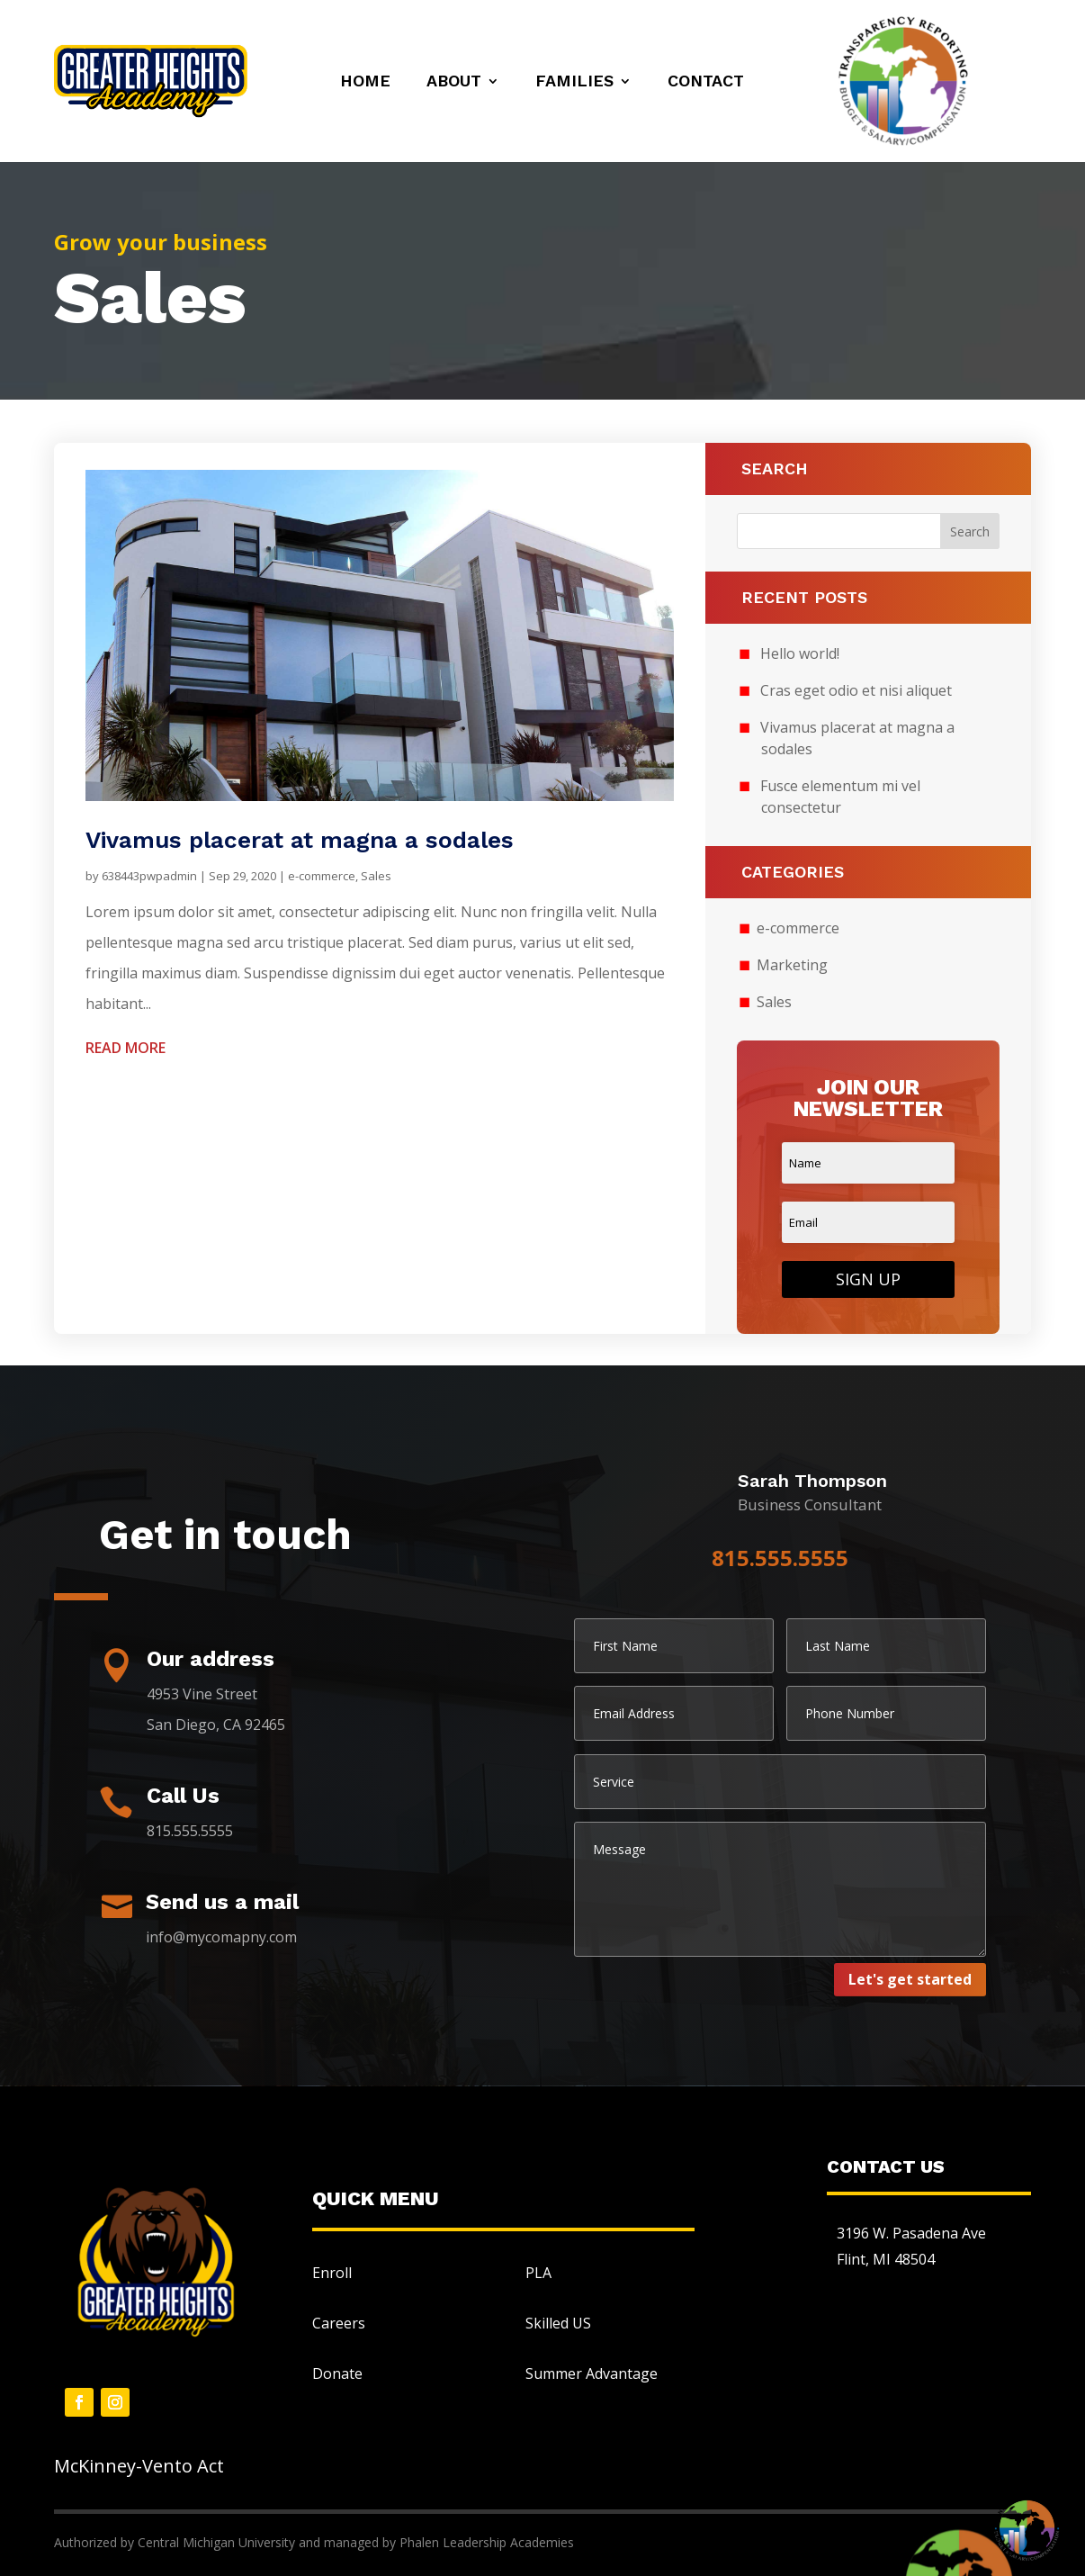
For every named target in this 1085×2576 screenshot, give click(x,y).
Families (574, 82)
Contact (706, 82)
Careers (338, 2323)
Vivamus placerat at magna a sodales (299, 839)
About (453, 82)
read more (125, 1048)
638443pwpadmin (149, 876)
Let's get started (910, 1979)
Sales (376, 876)
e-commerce (321, 876)
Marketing (792, 965)
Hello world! (799, 653)
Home (365, 82)
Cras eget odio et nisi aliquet (856, 690)
